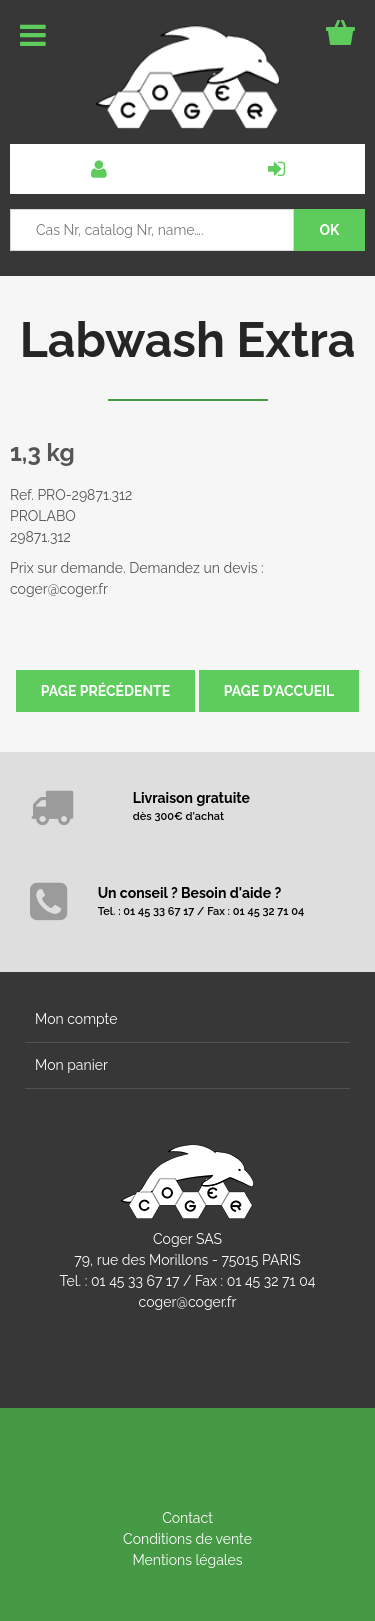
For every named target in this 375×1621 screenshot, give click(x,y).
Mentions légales (187, 1560)
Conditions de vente (187, 1539)
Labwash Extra (187, 340)
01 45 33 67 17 (135, 1281)
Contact (187, 1518)
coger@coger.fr (188, 1302)
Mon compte (76, 1019)
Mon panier (71, 1065)
